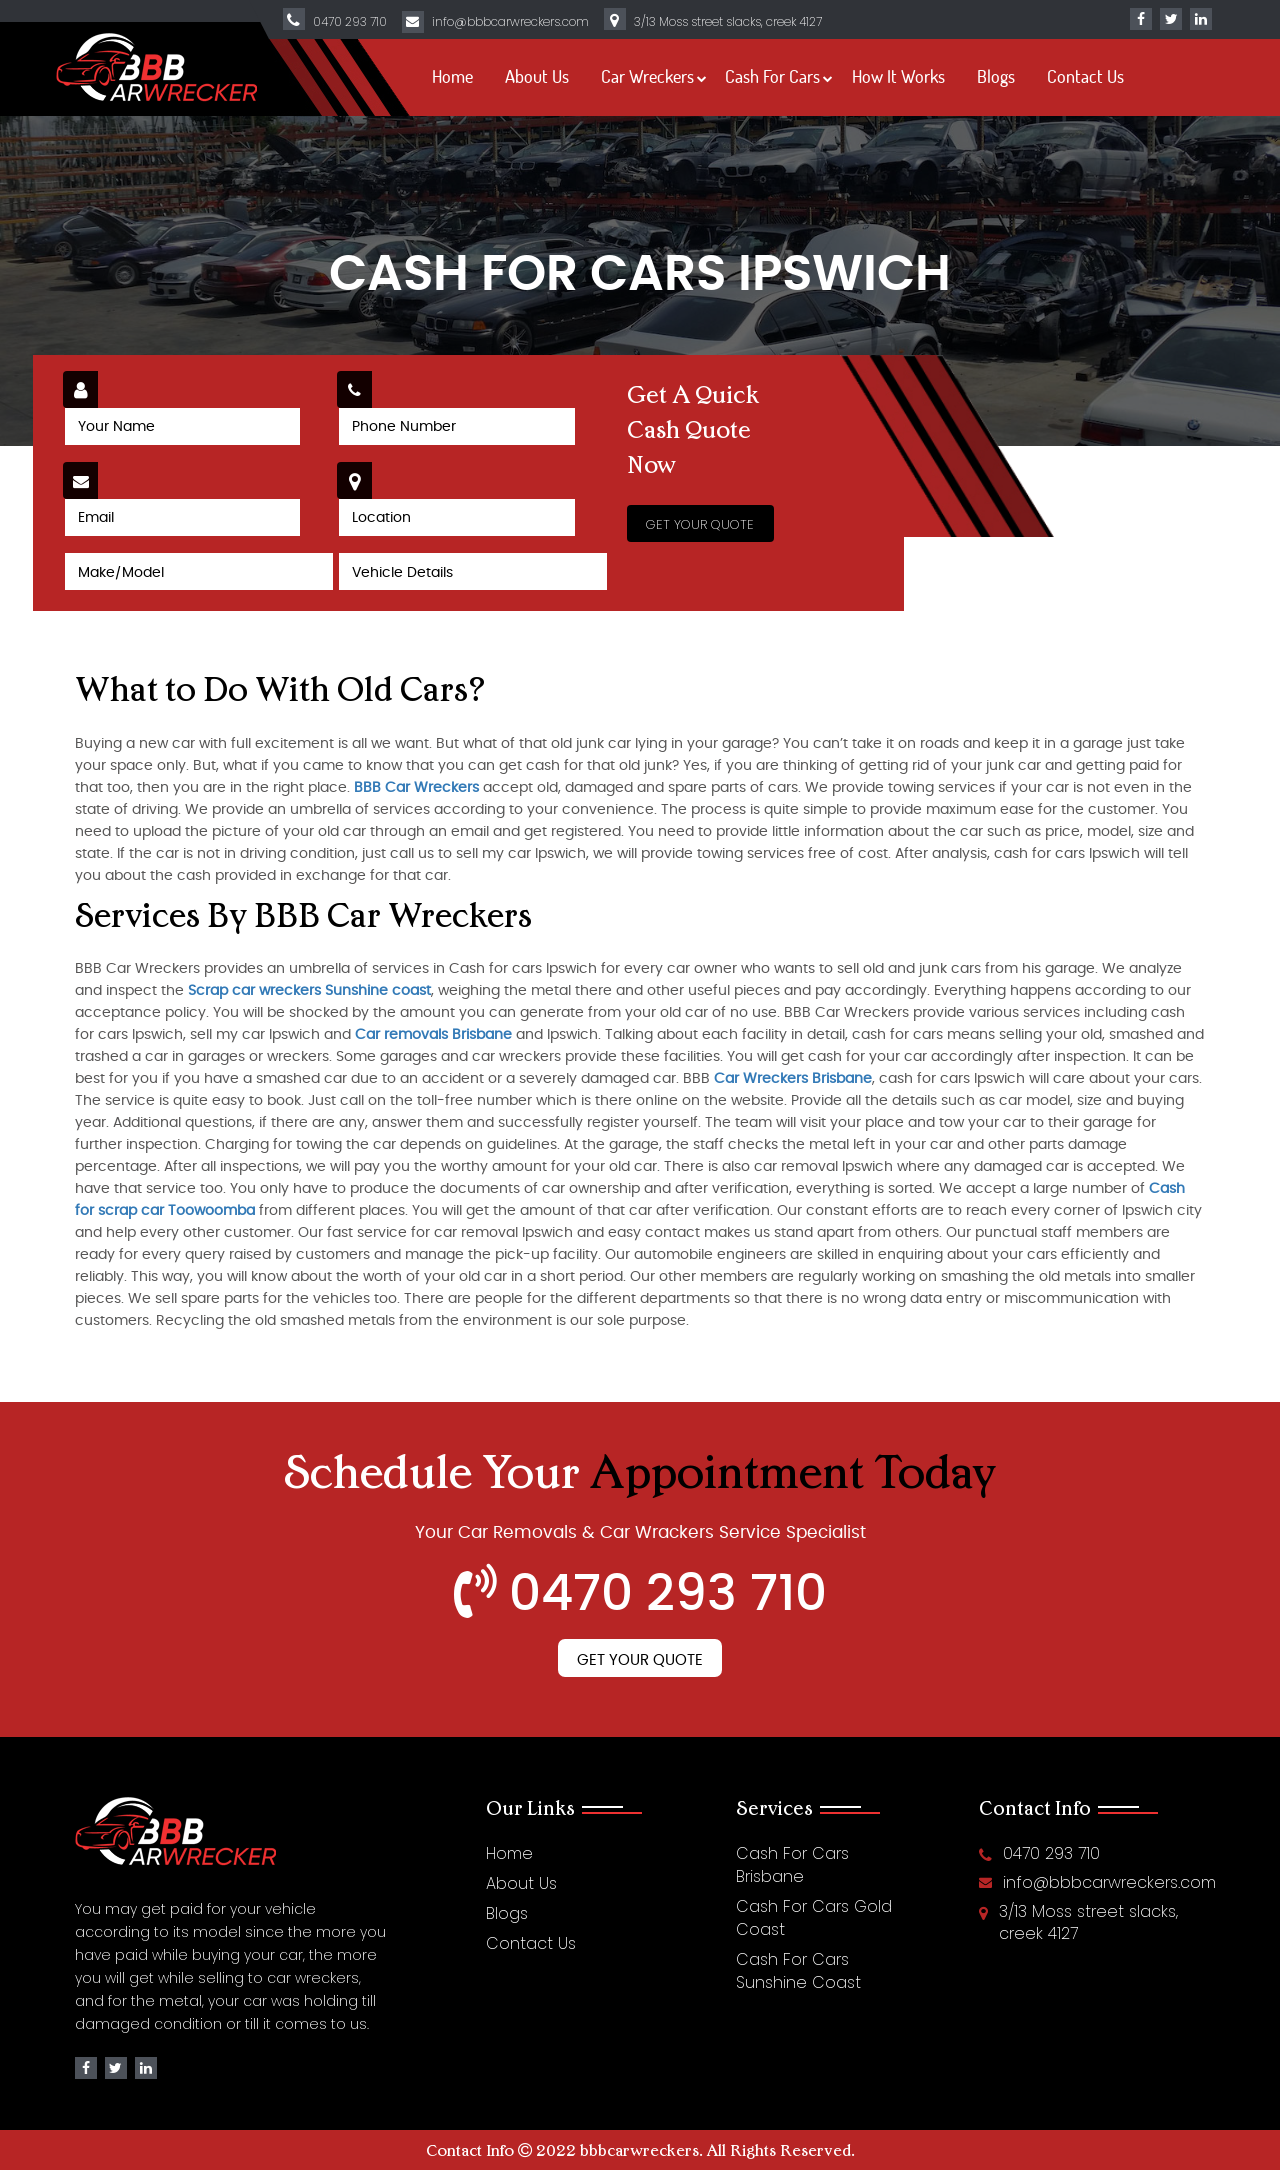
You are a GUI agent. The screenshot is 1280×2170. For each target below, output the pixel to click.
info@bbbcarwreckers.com (510, 21)
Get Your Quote (640, 1660)
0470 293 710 (350, 21)
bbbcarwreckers (639, 2150)
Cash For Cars (772, 76)
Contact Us (1085, 76)
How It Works (898, 76)
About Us (537, 76)
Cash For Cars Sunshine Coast (798, 1971)
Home (452, 76)
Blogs (996, 76)
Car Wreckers (647, 76)
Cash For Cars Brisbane (792, 1865)
